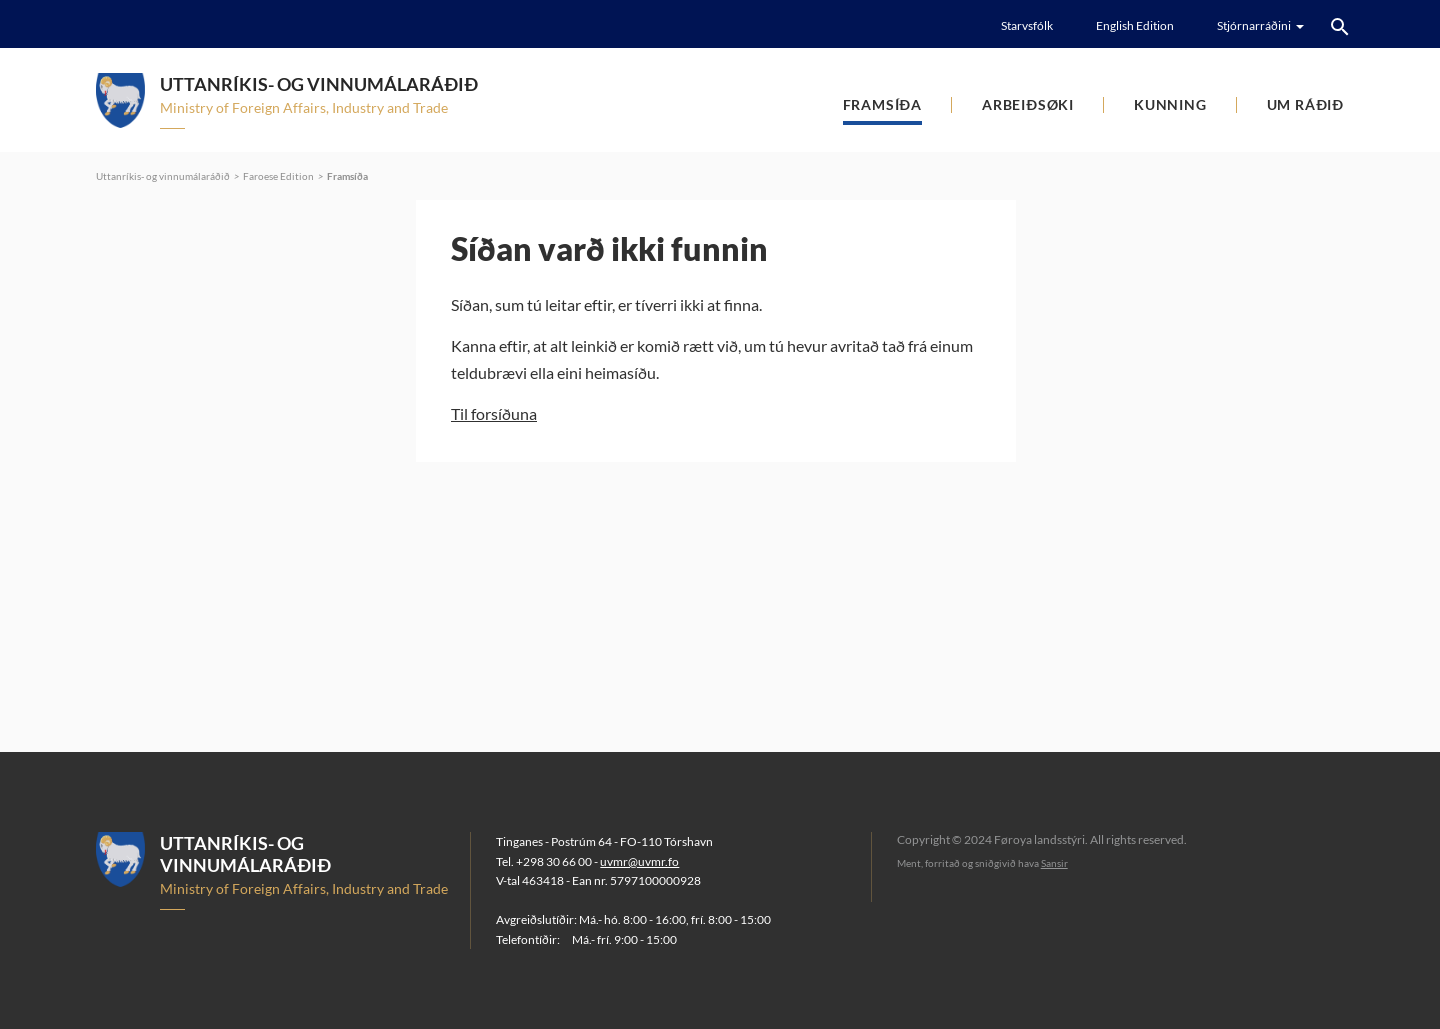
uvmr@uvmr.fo (639, 861)
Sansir (1054, 863)
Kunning (1170, 104)
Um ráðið (1305, 104)
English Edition (1135, 25)
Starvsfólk (1027, 25)
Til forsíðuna (494, 413)
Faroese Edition (278, 176)
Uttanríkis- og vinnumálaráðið (163, 176)
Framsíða (882, 104)
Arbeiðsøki (1028, 104)
